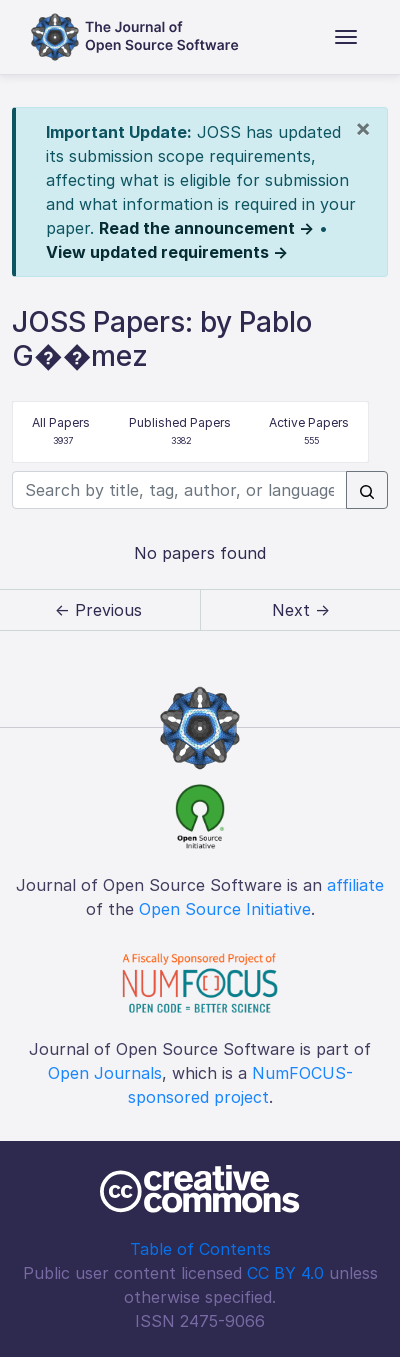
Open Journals (105, 1073)
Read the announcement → (206, 228)
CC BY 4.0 (285, 1273)
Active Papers (309, 432)
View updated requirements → (167, 252)
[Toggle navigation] (346, 37)
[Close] (363, 128)
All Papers (61, 432)
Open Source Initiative (225, 909)
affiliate (355, 885)
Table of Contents (200, 1249)
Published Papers (180, 432)
